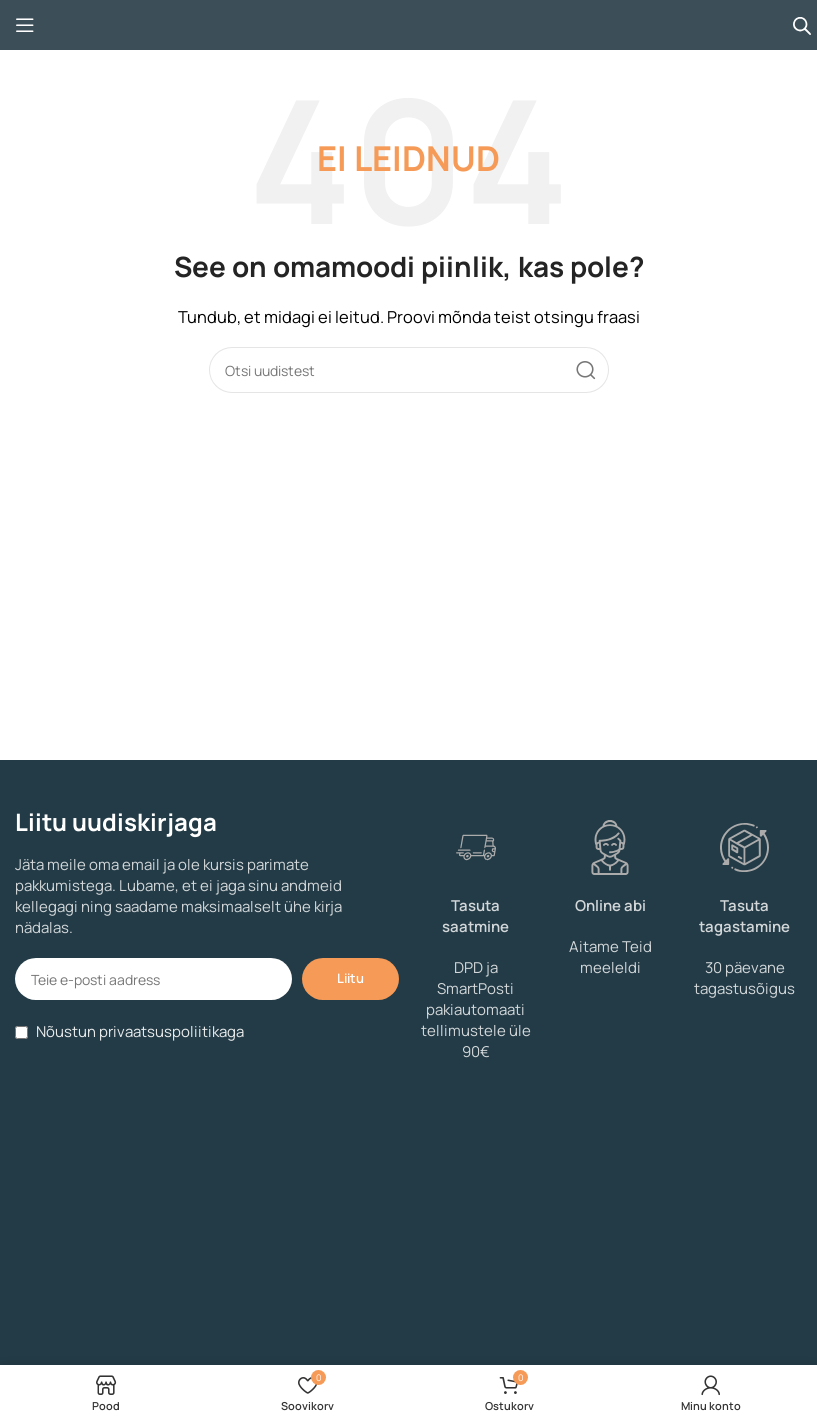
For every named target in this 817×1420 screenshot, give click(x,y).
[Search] (409, 370)
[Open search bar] (802, 25)
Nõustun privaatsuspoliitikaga (140, 1031)
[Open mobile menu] (25, 25)
